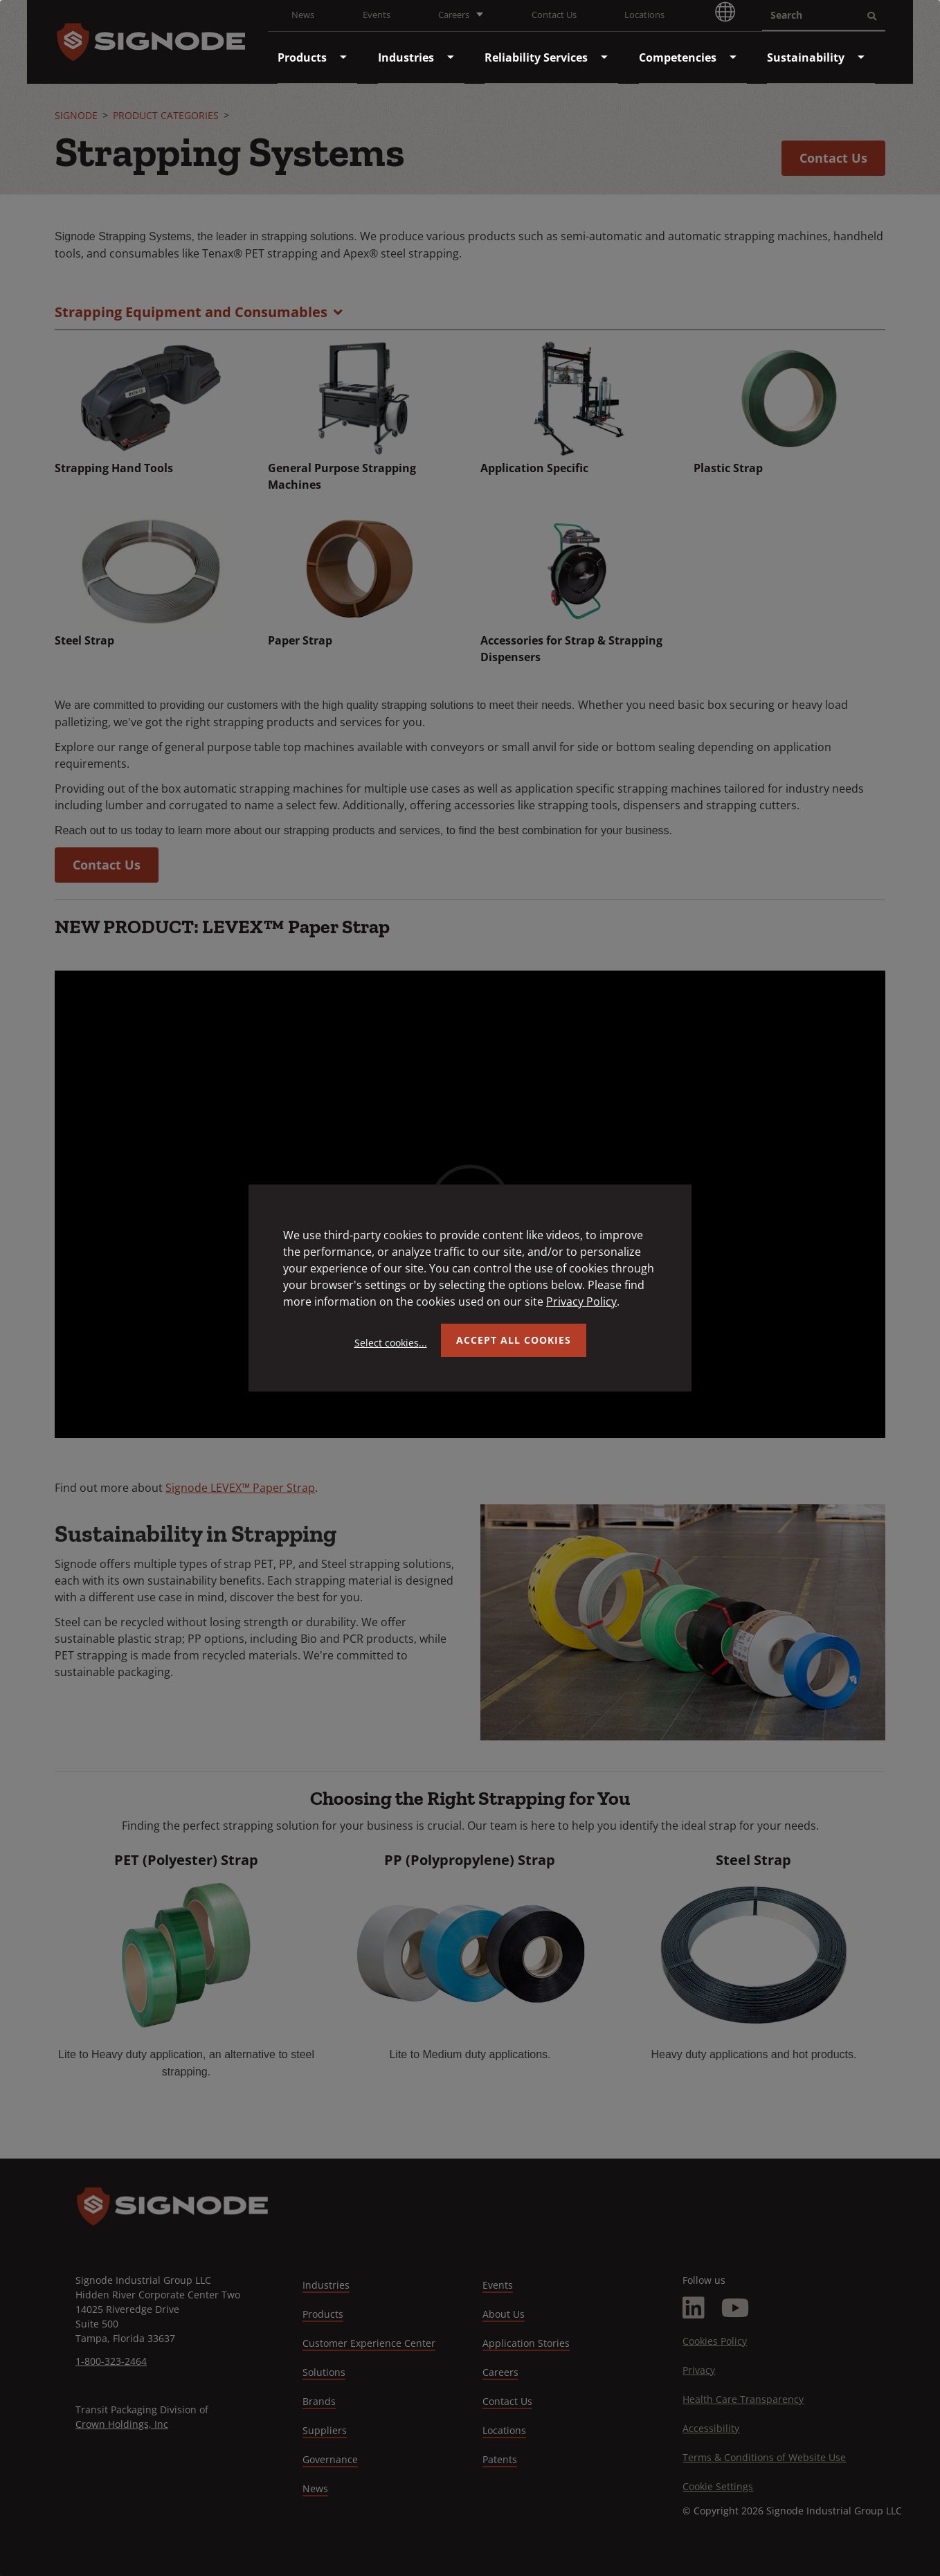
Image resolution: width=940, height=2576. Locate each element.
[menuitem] (302, 57)
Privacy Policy (581, 1301)
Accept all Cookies (513, 1339)
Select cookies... (390, 1342)
